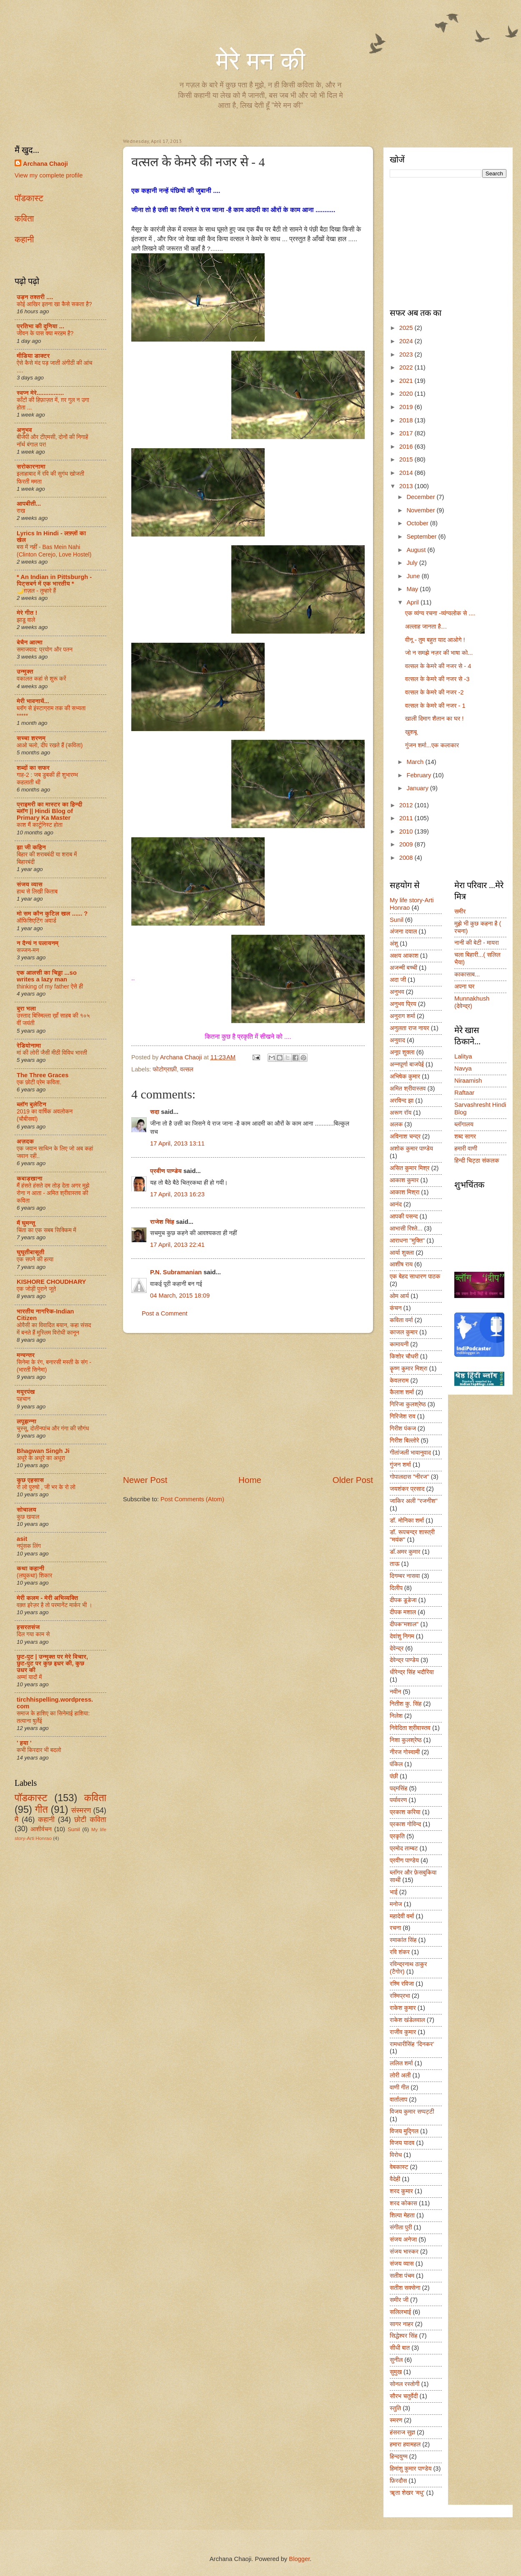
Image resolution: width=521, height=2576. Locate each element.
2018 (407, 420)
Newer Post (145, 1480)
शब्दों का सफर (33, 767)
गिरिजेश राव (403, 1416)
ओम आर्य (399, 1296)
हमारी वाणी (465, 1148)
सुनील (396, 2359)
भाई (394, 1892)
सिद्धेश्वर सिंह (404, 2335)
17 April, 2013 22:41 (177, 1244)
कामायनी (399, 1344)
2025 (407, 327)
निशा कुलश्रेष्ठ (406, 1740)
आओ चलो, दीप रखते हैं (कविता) (50, 745)
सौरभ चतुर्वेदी (404, 2396)
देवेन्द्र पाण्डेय (404, 1660)
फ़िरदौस (398, 2480)
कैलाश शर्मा (402, 1392)
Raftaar (464, 1092)
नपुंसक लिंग (29, 1546)
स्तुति (395, 2408)
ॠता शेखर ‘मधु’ (407, 2492)
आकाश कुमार (404, 1180)
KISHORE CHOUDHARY (51, 1281)
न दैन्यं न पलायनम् (37, 943)
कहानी (24, 239)
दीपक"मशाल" (404, 1624)
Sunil (74, 1829)
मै (16, 1819)
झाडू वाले (26, 620)
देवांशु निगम (402, 1636)
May (413, 589)
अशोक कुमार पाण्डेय (411, 1148)
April (413, 602)
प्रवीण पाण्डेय (166, 1171)
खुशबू (411, 732)
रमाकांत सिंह (403, 1940)
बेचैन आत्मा (30, 642)
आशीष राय (401, 1264)
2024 (407, 341)
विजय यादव (402, 2142)
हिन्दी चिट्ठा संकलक (476, 1160)
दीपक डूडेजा (403, 1600)
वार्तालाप (398, 2099)
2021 (407, 380)
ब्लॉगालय (463, 1124)
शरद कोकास (403, 2203)
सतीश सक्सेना (405, 2287)
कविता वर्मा (401, 1320)
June (413, 576)
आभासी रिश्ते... (406, 1228)
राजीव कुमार (403, 2032)
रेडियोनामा (29, 1045)
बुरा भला (26, 1008)
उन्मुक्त (25, 671)
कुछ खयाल (28, 1516)
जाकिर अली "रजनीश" (414, 1501)
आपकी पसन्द (404, 1216)
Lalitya (463, 1056)
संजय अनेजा (403, 2239)
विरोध (396, 2155)
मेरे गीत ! (27, 612)
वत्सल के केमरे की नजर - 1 (435, 705)
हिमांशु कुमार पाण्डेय (410, 2468)
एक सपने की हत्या (35, 1259)
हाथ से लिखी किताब (37, 891)
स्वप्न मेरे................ (40, 392)
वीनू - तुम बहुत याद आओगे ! (435, 640)
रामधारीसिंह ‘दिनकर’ (412, 2044)
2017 (407, 433)
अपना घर (464, 986)
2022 (407, 367)
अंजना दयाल (403, 931)
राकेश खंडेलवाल (407, 2020)
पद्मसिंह (398, 1788)
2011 (407, 818)
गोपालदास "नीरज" (409, 1476)
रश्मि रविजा (402, 1983)
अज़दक (25, 1141)
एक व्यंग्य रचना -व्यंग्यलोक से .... (440, 613)
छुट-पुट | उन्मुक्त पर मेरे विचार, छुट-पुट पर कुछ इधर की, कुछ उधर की (52, 1663)
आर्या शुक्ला (402, 1252)
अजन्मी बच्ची (403, 967)
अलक (396, 1124)
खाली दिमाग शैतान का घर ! (434, 718)
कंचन (396, 1308)
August (416, 550)
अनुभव (24, 430)
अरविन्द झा (401, 1100)
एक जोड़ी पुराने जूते (36, 1289)
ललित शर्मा (401, 2063)
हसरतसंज (28, 1627)
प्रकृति (397, 1836)
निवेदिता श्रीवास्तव (410, 1728)
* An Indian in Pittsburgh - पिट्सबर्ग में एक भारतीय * (54, 580)
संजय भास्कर (404, 2251)
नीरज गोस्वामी (405, 1752)
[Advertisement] (248, 1403)
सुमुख (396, 2372)
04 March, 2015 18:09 (180, 1295)
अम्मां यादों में (29, 1677)
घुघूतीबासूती (30, 1252)
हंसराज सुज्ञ (402, 2432)
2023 (407, 354)
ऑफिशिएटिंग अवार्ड (36, 920)
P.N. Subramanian (176, 1272)
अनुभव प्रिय (403, 1004)
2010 (407, 831)
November (421, 510)
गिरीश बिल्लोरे (404, 1440)
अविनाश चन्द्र (405, 1136)
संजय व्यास (30, 884)
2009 (407, 844)
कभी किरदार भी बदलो (39, 1750)
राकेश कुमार (403, 2007)
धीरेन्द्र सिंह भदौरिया (412, 1672)
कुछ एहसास (30, 1480)
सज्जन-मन (28, 950)
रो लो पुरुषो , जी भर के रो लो (46, 1487)
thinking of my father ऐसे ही (50, 986)
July (412, 562)
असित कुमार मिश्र (409, 1168)
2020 (407, 393)
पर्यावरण (398, 1800)
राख (21, 510)
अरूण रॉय (400, 1112)
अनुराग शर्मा (402, 1016)
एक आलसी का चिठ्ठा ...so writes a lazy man (47, 976)
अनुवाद (397, 1040)
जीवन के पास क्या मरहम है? (45, 333)
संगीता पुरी (401, 2227)
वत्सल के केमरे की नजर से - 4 (438, 666)
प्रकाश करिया (405, 1812)
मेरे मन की (260, 61)
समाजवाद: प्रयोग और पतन (45, 649)
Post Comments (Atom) (192, 1499)
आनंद (396, 1204)
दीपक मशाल (403, 1612)
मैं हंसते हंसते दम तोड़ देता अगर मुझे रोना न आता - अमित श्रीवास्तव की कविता (53, 1193)
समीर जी (399, 2299)
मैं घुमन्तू (26, 1223)
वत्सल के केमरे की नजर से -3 (437, 679)
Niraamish (468, 1080)
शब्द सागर (465, 1136)
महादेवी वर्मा (402, 1916)
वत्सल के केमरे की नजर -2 (434, 692)
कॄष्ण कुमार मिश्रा (408, 1368)
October (418, 523)
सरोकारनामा (31, 466)
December (421, 497)
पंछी (394, 1776)
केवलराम (399, 1380)
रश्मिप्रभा (400, 1995)
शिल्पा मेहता (402, 2215)
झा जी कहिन (31, 847)
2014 (407, 472)
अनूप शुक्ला (402, 1052)
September (422, 536)
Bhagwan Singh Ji (43, 1451)
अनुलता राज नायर (409, 1028)
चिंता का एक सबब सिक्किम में (46, 1230)
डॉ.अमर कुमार (405, 1551)
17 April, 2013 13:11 (177, 1143)
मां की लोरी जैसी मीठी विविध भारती (52, 1052)
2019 (407, 407)
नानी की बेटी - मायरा (476, 942)
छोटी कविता (90, 1819)
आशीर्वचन (41, 1829)
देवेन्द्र (396, 1648)
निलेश (396, 1715)
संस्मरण (81, 1810)
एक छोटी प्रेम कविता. (39, 1082)
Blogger (299, 2559)
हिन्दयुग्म (399, 2456)
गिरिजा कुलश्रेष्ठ (408, 1404)
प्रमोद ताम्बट (404, 1848)
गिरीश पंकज (403, 1428)
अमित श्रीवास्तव (408, 1088)
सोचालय (26, 1509)
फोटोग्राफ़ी (165, 1069)
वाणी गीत (399, 2087)
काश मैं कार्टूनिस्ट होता (40, 824)
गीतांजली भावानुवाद (410, 1452)
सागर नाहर (401, 2324)
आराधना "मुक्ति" (407, 1240)
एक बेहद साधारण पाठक (415, 1276)
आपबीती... (29, 503)
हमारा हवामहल (405, 2444)
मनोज (396, 1904)
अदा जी (398, 979)
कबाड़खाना (30, 1178)
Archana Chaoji (45, 163)
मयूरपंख (26, 1391)
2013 (407, 486)
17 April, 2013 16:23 (177, 1194)
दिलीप (396, 1588)
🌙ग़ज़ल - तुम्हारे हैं (36, 590)
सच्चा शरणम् (31, 738)
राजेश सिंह (162, 1221)
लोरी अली (400, 2075)
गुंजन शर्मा (400, 1464)
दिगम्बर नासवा (405, 1576)
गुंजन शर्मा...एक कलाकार (432, 745)
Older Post (353, 1480)
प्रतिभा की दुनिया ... (40, 326)
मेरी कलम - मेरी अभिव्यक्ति (47, 1598)
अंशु (394, 943)
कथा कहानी (30, 1568)
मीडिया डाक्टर (33, 355)
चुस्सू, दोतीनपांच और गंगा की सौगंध (53, 1428)
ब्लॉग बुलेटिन (31, 1104)
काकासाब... (467, 974)
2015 (407, 459)
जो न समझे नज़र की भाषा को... (439, 652)
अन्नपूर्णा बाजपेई (407, 1064)
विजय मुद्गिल (404, 2131)
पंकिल (396, 1764)
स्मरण (396, 2420)
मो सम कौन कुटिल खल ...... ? (52, 913)
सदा (154, 1111)
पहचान (23, 1398)
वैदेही (395, 2179)
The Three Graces (42, 1075)
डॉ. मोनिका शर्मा (407, 1520)
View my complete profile (49, 175)
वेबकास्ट (399, 2167)
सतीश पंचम (402, 2275)
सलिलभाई (400, 2312)
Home (249, 1480)
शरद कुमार (401, 2191)
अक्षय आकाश (404, 955)
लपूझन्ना (26, 1421)
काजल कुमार (404, 1332)
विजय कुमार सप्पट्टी (412, 2111)
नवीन (395, 1691)
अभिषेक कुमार (405, 1076)
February (419, 775)
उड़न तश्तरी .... (35, 297)
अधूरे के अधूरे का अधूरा (41, 1458)
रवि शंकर (400, 1952)
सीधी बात (400, 2347)
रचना (395, 1928)
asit (22, 1538)
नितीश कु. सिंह (405, 1703)
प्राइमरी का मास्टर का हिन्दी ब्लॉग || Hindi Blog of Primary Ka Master (50, 811)
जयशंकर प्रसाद (407, 1488)
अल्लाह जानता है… (426, 626)
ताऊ (394, 1563)
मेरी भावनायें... (33, 701)
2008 (407, 857)
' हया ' (24, 1743)
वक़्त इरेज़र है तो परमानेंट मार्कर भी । (55, 1605)
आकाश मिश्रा (404, 1192)
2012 (407, 805)
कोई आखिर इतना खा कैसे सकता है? (54, 304)
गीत (41, 1809)
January (418, 788)
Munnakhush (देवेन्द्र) (471, 1002)
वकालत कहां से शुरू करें (41, 678)
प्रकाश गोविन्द (405, 1824)
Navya (463, 1068)
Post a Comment (165, 1313)
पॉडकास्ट (29, 198)
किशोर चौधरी (404, 1356)
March (415, 762)
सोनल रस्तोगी (404, 2384)
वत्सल (186, 1069)
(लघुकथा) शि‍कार (34, 1575)
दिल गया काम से (33, 1634)
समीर (460, 911)
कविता (24, 218)
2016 (407, 446)
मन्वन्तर (26, 1355)
